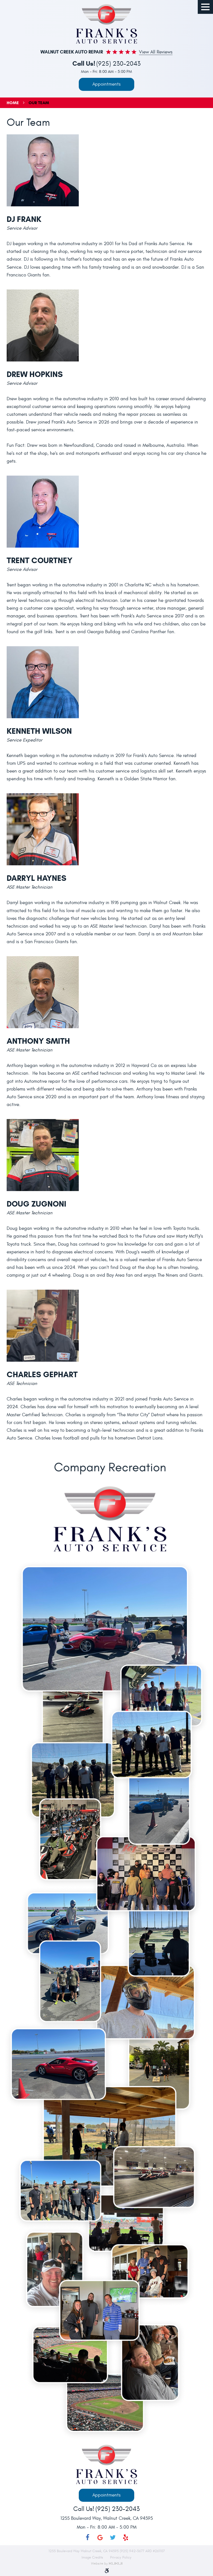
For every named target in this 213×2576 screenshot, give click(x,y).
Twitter (112, 2537)
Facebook (87, 2537)
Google (100, 2537)
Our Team (39, 102)
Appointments (106, 84)
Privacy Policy (120, 2557)
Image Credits (93, 2557)
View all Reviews (156, 52)
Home (13, 102)
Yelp (125, 2537)
